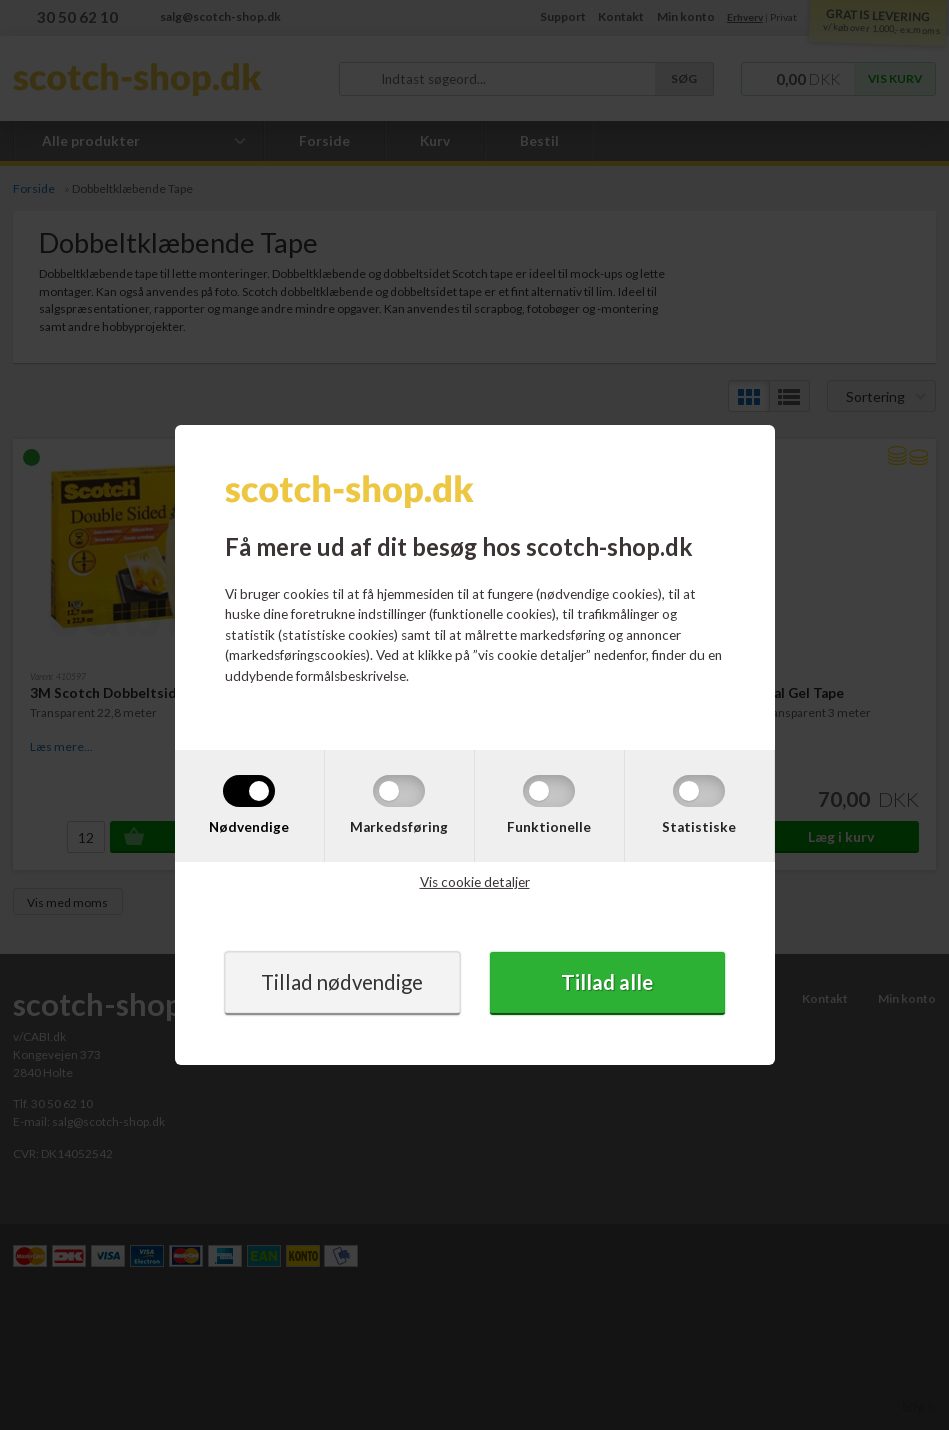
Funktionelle (549, 826)
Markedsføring (399, 826)
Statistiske (699, 826)
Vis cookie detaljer (475, 882)
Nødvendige (249, 826)
